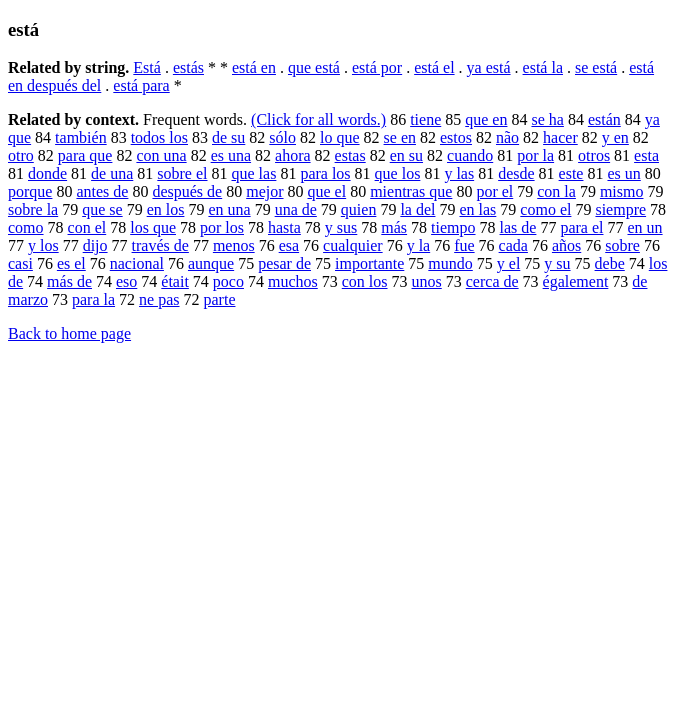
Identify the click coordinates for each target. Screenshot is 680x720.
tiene (425, 119)
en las (477, 209)
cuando (470, 155)
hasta (284, 227)
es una (231, 155)
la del (417, 209)
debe (610, 263)
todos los (159, 137)
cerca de (492, 281)
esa (289, 245)
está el (434, 67)
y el (509, 263)
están (604, 119)
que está (314, 67)
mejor (264, 191)
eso (126, 281)
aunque (211, 263)
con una (161, 155)
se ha (547, 119)
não (507, 137)
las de (518, 227)
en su (406, 155)
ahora (293, 155)
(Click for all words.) (318, 119)
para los (325, 173)
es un (623, 173)
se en (400, 137)
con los (365, 281)
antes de (102, 191)
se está (596, 67)
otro (21, 155)
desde (516, 173)
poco (228, 281)
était (175, 281)
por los (222, 227)
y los (43, 245)
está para (141, 85)
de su (228, 137)
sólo (282, 137)
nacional (137, 263)
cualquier (353, 245)
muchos (293, 281)
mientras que (411, 191)
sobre (622, 245)
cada (513, 245)
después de (187, 191)
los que (153, 227)
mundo (450, 263)
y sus (341, 227)
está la (543, 67)
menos (234, 245)
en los (166, 209)
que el (327, 191)
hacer (560, 137)
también (81, 137)
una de (296, 209)
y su (557, 263)
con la (556, 191)
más (394, 227)
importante (369, 263)
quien (359, 209)
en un (644, 227)
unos (427, 281)
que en (486, 119)
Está (147, 67)
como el (545, 209)
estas (350, 155)
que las (254, 173)
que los (398, 173)
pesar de (284, 263)
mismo (622, 191)
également (576, 281)
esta (646, 155)
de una (112, 173)
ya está (489, 67)
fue (464, 245)
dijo (95, 245)
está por (377, 67)
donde (47, 173)
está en (254, 67)
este (571, 173)
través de (160, 245)
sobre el (182, 173)
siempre (620, 209)
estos (456, 137)
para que (85, 155)
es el (71, 263)
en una (229, 209)
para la (93, 299)
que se (102, 209)
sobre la (33, 209)
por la (535, 155)
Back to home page (69, 333)
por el (494, 191)
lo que (340, 137)
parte (220, 299)
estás (188, 67)
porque (30, 191)
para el (581, 227)
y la (419, 245)
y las (459, 173)
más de (69, 281)
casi (20, 263)
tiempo (453, 227)
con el (87, 227)
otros (594, 155)
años (566, 245)
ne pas (159, 299)
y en (615, 137)
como (26, 227)
